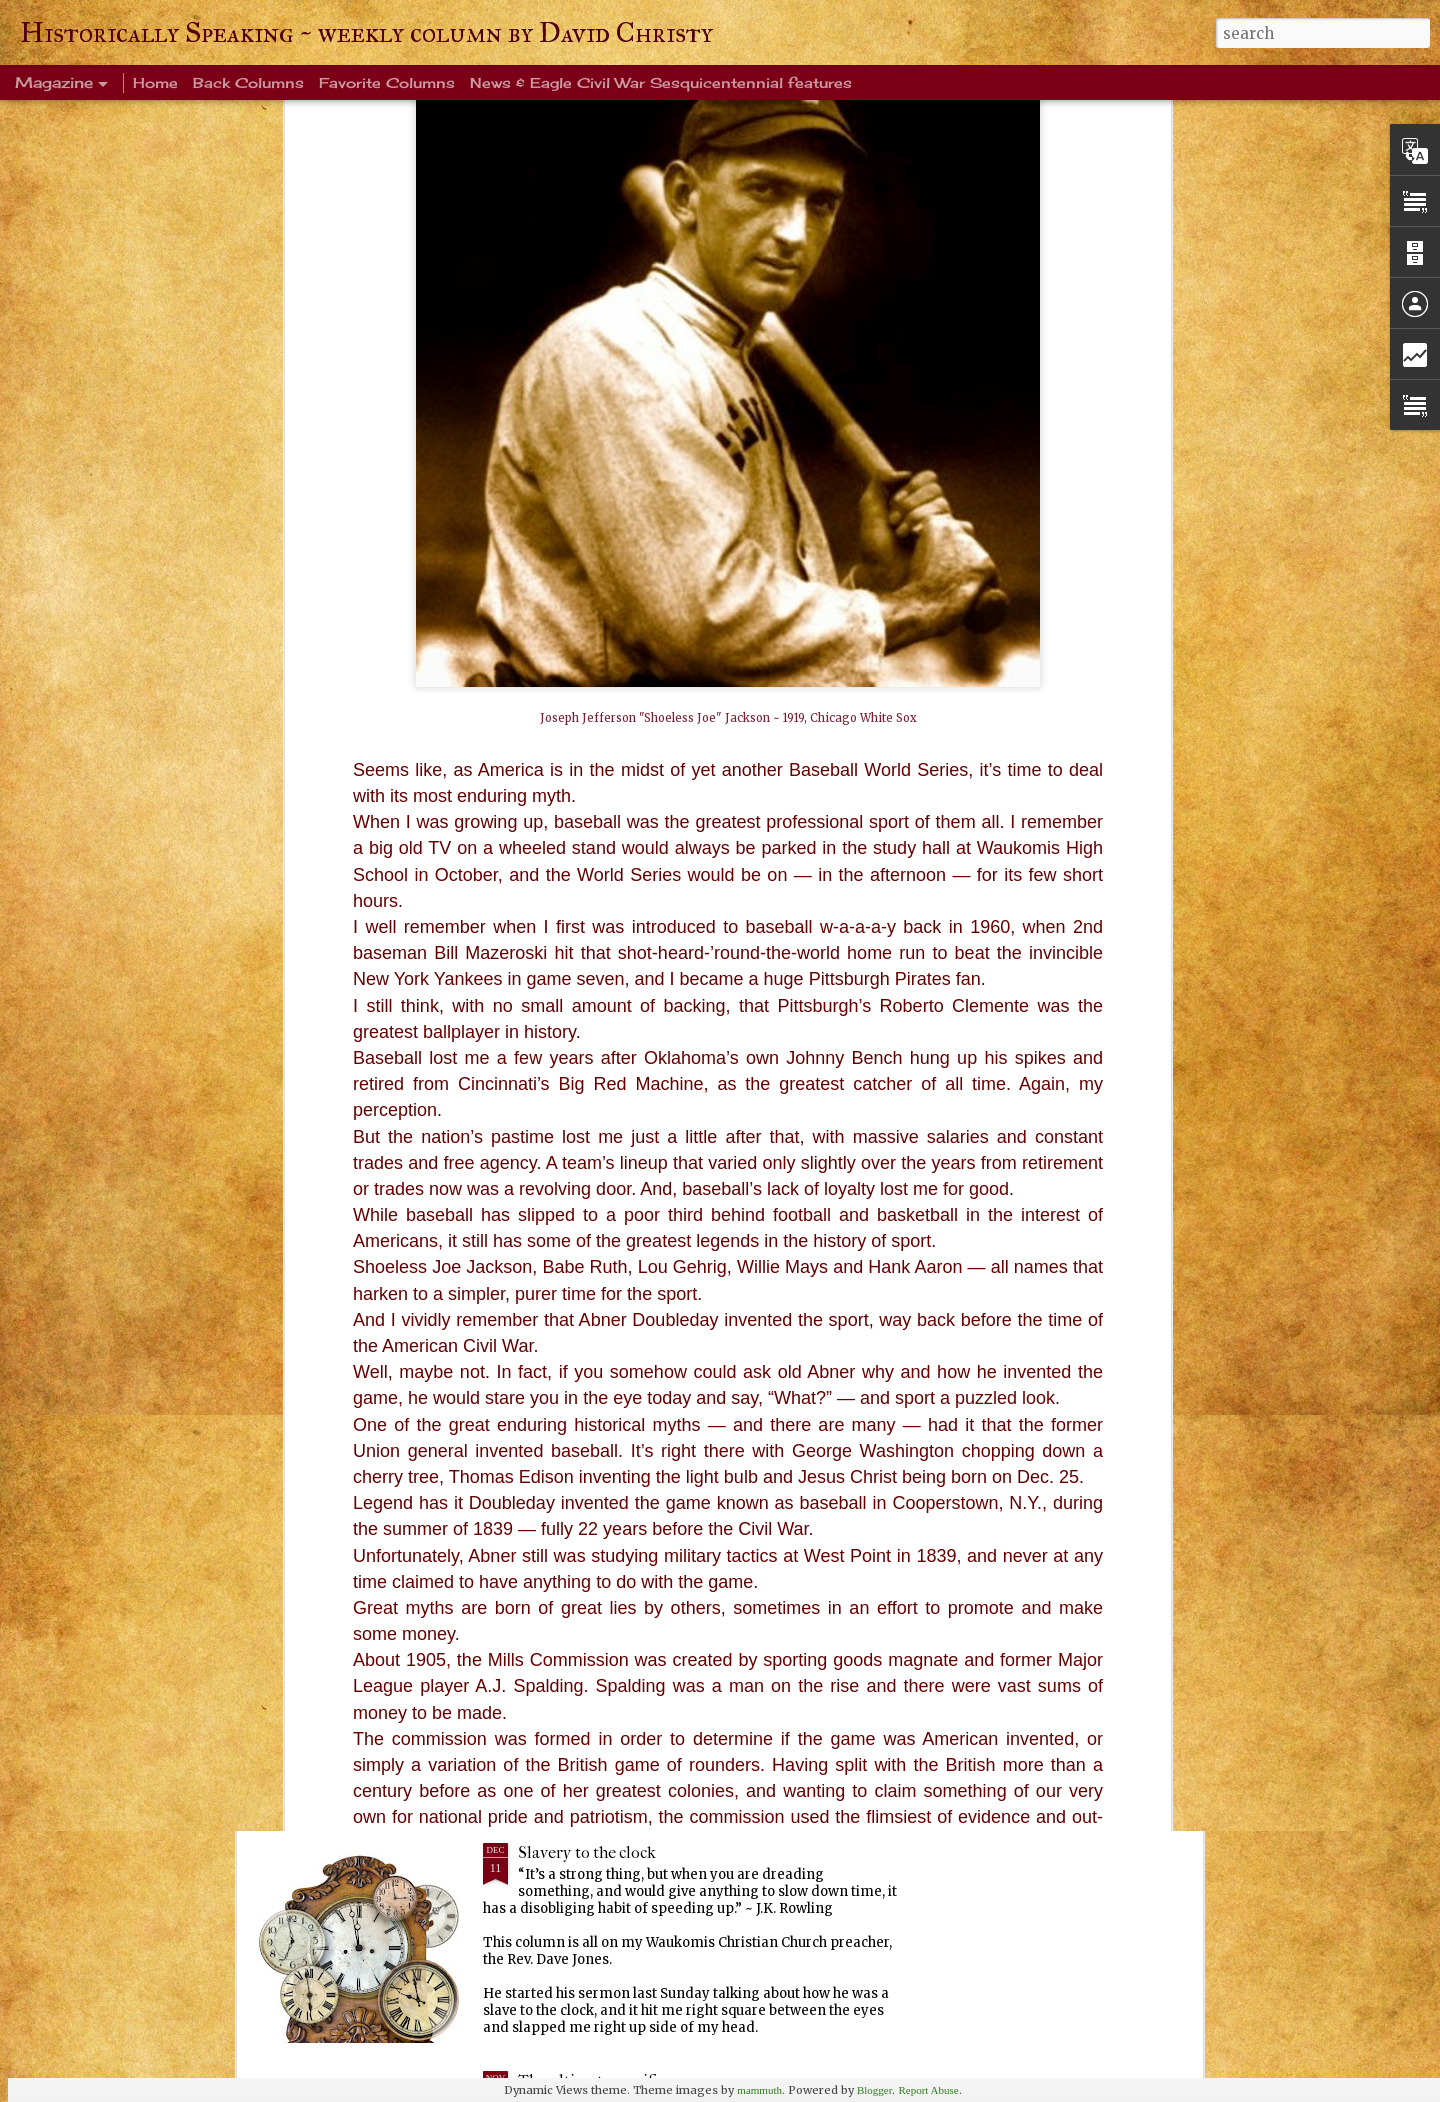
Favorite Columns (387, 82)
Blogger (874, 2090)
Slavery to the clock (587, 1852)
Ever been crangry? (586, 1396)
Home (155, 82)
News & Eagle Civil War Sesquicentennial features (661, 82)
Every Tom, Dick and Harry (614, 1624)
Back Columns (248, 82)
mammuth (759, 2090)
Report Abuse (928, 2090)
